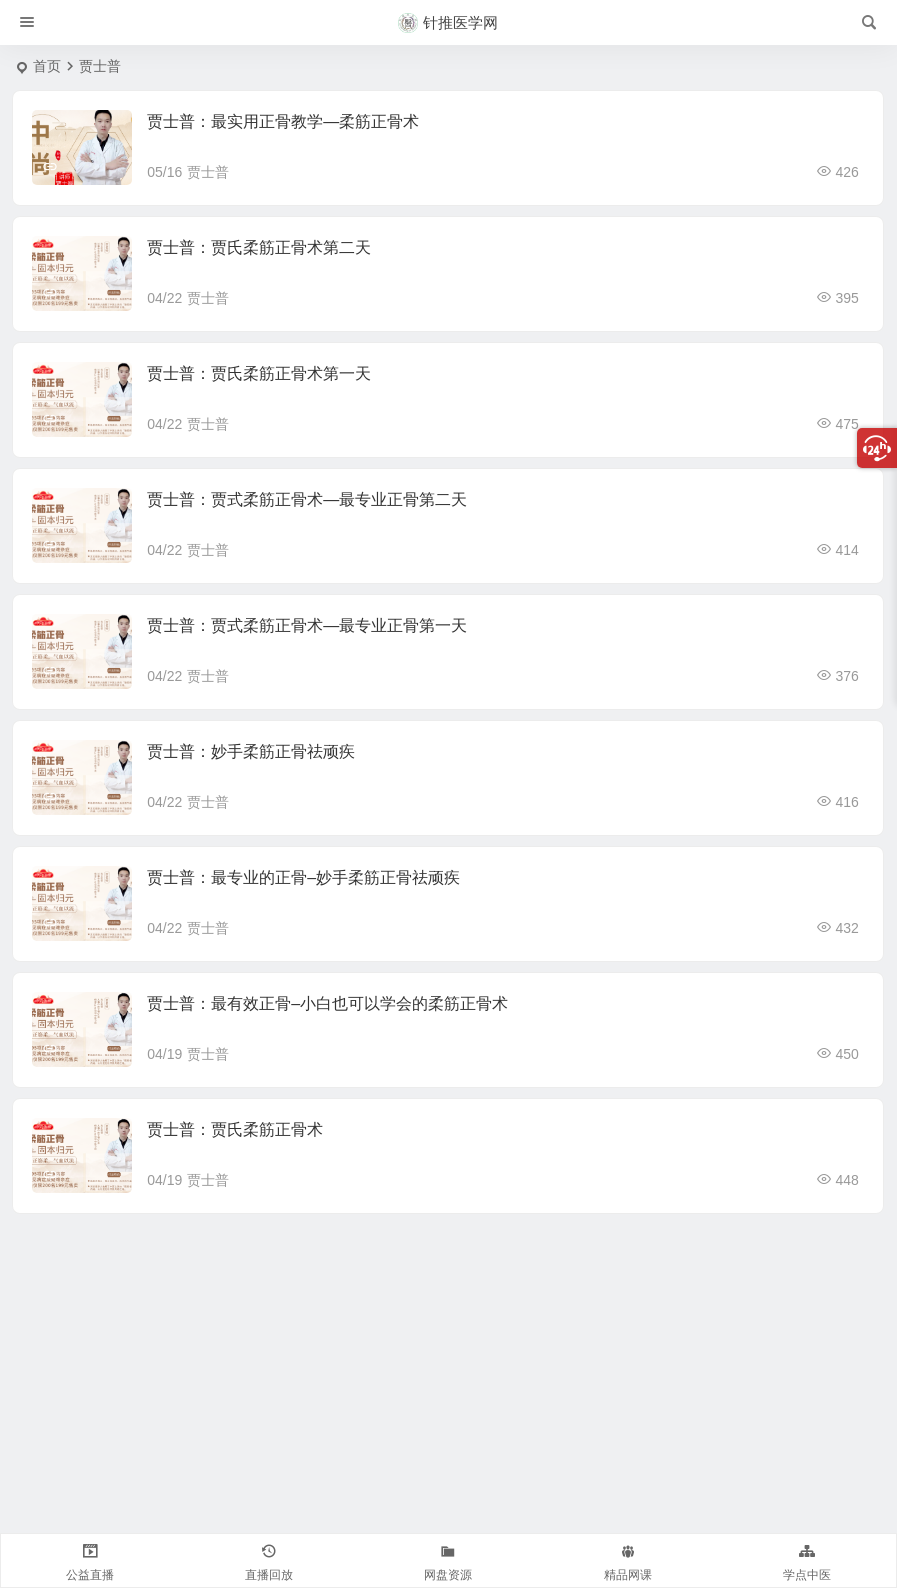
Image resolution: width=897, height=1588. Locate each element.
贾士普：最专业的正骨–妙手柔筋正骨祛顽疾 (303, 877)
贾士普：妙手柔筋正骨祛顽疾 (251, 751)
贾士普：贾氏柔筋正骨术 (235, 1129)
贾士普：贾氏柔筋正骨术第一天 (259, 373)
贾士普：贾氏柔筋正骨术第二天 (259, 247)
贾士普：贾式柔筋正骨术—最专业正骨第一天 (307, 625)
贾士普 (208, 172)
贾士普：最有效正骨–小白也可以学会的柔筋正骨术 (327, 1003)
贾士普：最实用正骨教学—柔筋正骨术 (283, 121)
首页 (47, 66)
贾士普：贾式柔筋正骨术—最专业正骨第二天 (307, 499)
